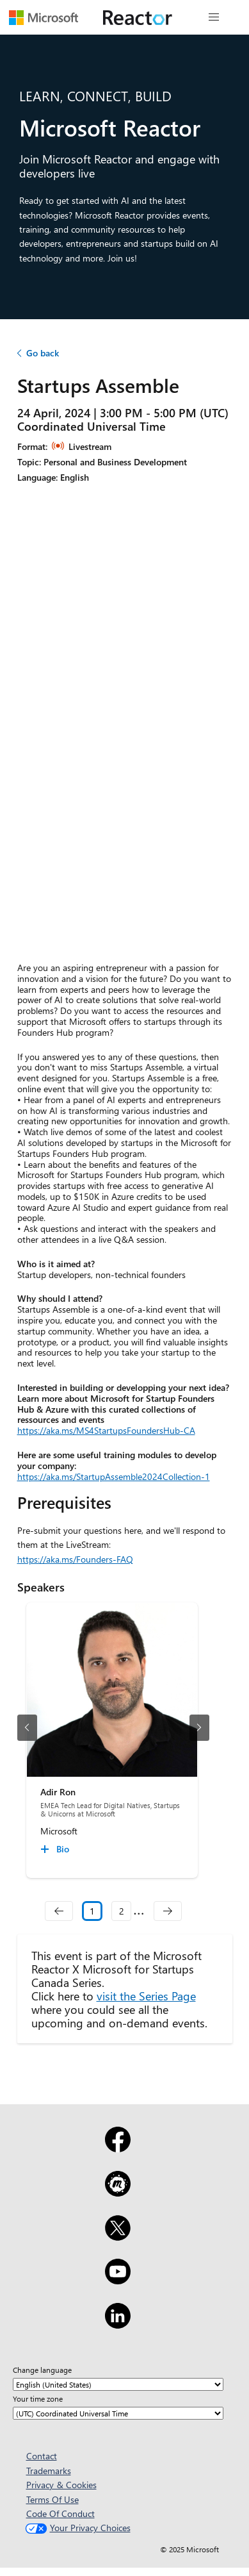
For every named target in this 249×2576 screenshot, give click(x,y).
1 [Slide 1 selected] (92, 1911)
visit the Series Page (146, 1995)
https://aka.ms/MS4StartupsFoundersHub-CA (106, 1430)
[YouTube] (117, 2280)
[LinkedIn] (117, 2324)
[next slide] (199, 1728)
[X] (117, 2236)
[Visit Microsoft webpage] (43, 17)
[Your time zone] (118, 2413)
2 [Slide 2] (121, 1911)
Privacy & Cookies (61, 2485)
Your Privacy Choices (76, 2528)
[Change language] (118, 2384)
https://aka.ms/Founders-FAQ (75, 1559)
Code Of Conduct (60, 2513)
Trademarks (48, 2470)
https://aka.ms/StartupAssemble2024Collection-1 (113, 1476)
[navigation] (59, 1911)
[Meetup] (117, 2192)
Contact (41, 2456)
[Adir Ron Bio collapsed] (56, 1849)
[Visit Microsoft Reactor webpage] (138, 17)
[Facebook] (117, 2148)
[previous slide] (27, 1728)
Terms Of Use (52, 2499)
